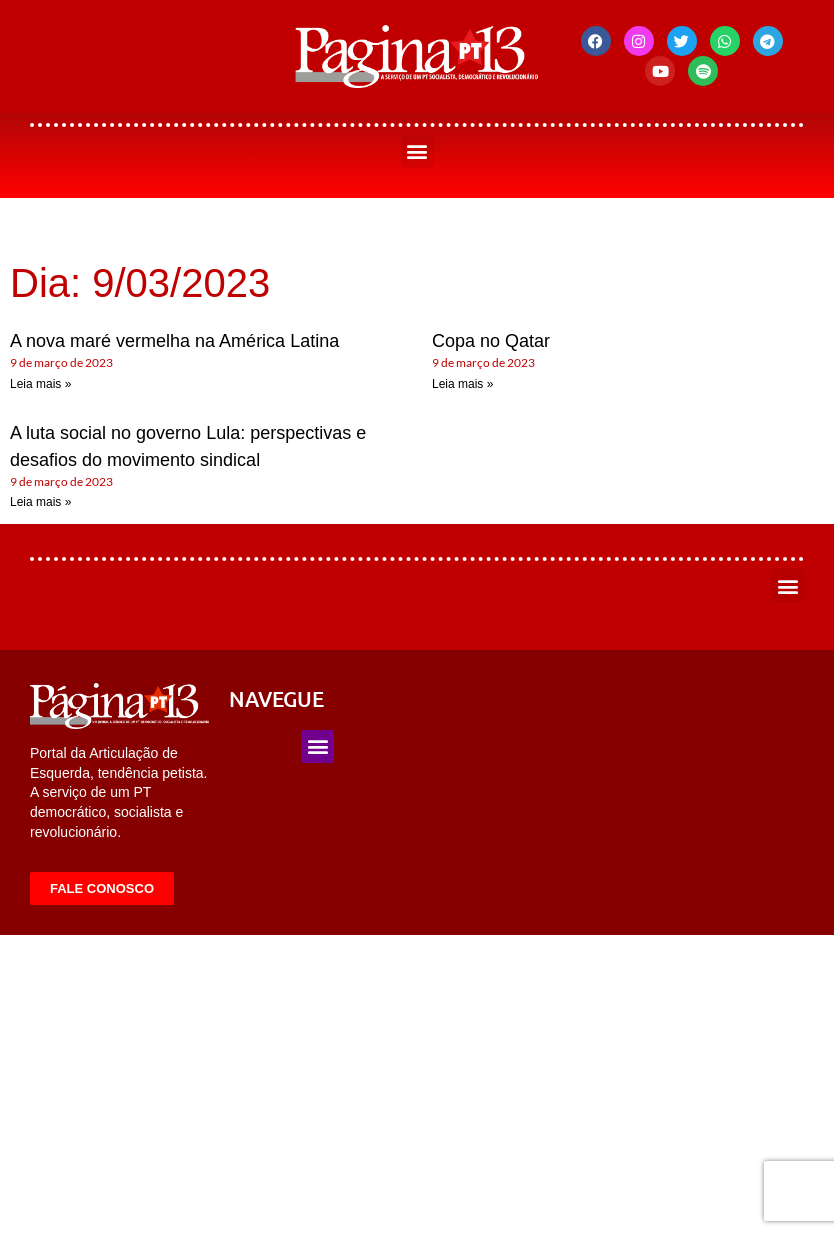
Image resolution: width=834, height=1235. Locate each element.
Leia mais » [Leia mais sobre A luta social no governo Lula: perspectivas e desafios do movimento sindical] (40, 502)
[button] (417, 151)
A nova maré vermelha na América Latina (174, 341)
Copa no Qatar (491, 341)
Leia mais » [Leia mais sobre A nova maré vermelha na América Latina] (40, 384)
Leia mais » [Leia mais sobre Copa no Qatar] (462, 384)
